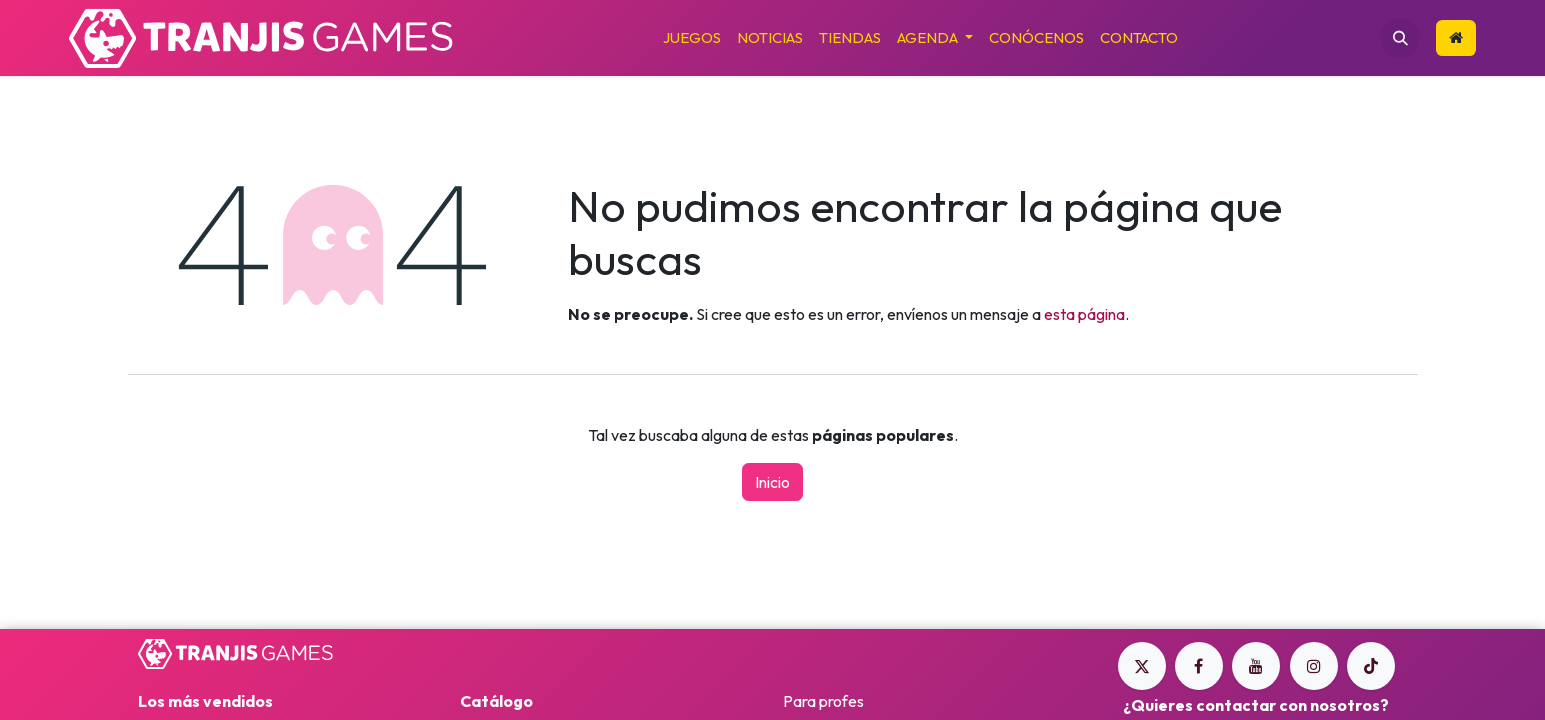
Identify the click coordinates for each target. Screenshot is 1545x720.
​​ (1456, 37)
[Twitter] (1142, 666)
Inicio (772, 482)
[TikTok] (1371, 666)
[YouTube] (1256, 666)
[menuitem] (692, 38)
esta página (1084, 314)
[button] (1400, 38)
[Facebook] (1199, 666)
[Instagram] (1314, 666)
